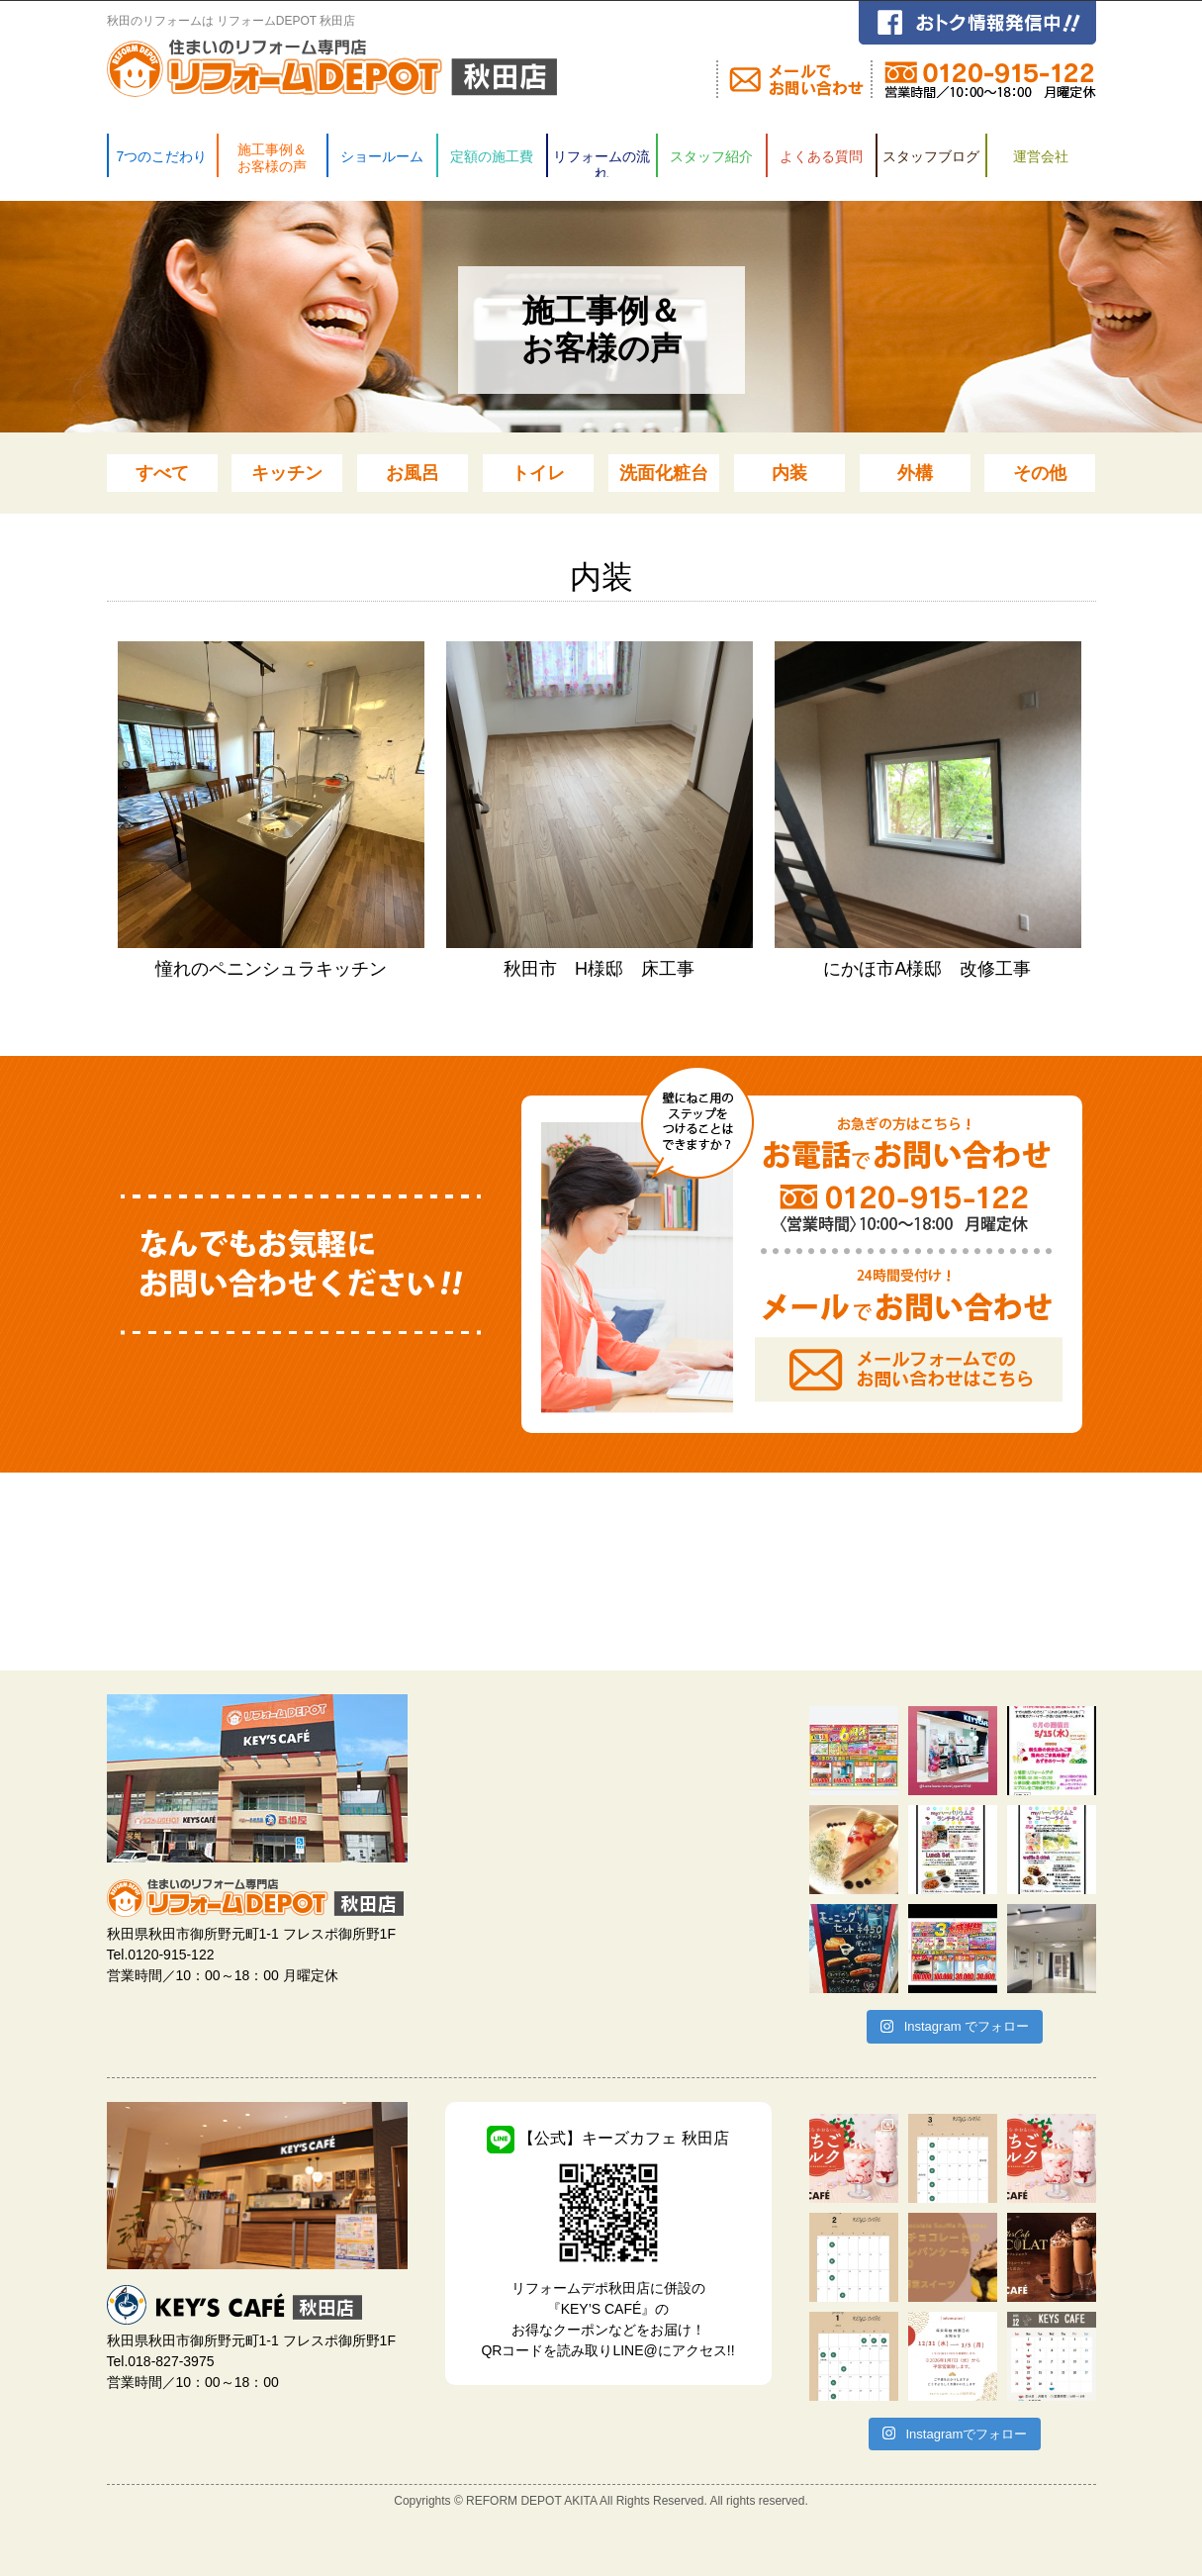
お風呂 (412, 473)
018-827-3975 (171, 2361)
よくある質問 (820, 156)
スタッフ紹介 (710, 156)
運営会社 (1039, 156)
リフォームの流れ (600, 162)
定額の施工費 (490, 156)
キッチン (287, 473)
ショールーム (380, 156)
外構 (915, 473)
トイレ (538, 473)
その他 (1039, 473)
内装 (789, 473)
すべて (162, 473)
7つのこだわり (161, 156)
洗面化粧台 (663, 473)
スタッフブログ (929, 156)
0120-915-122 (171, 1954)
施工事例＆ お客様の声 (271, 158)
